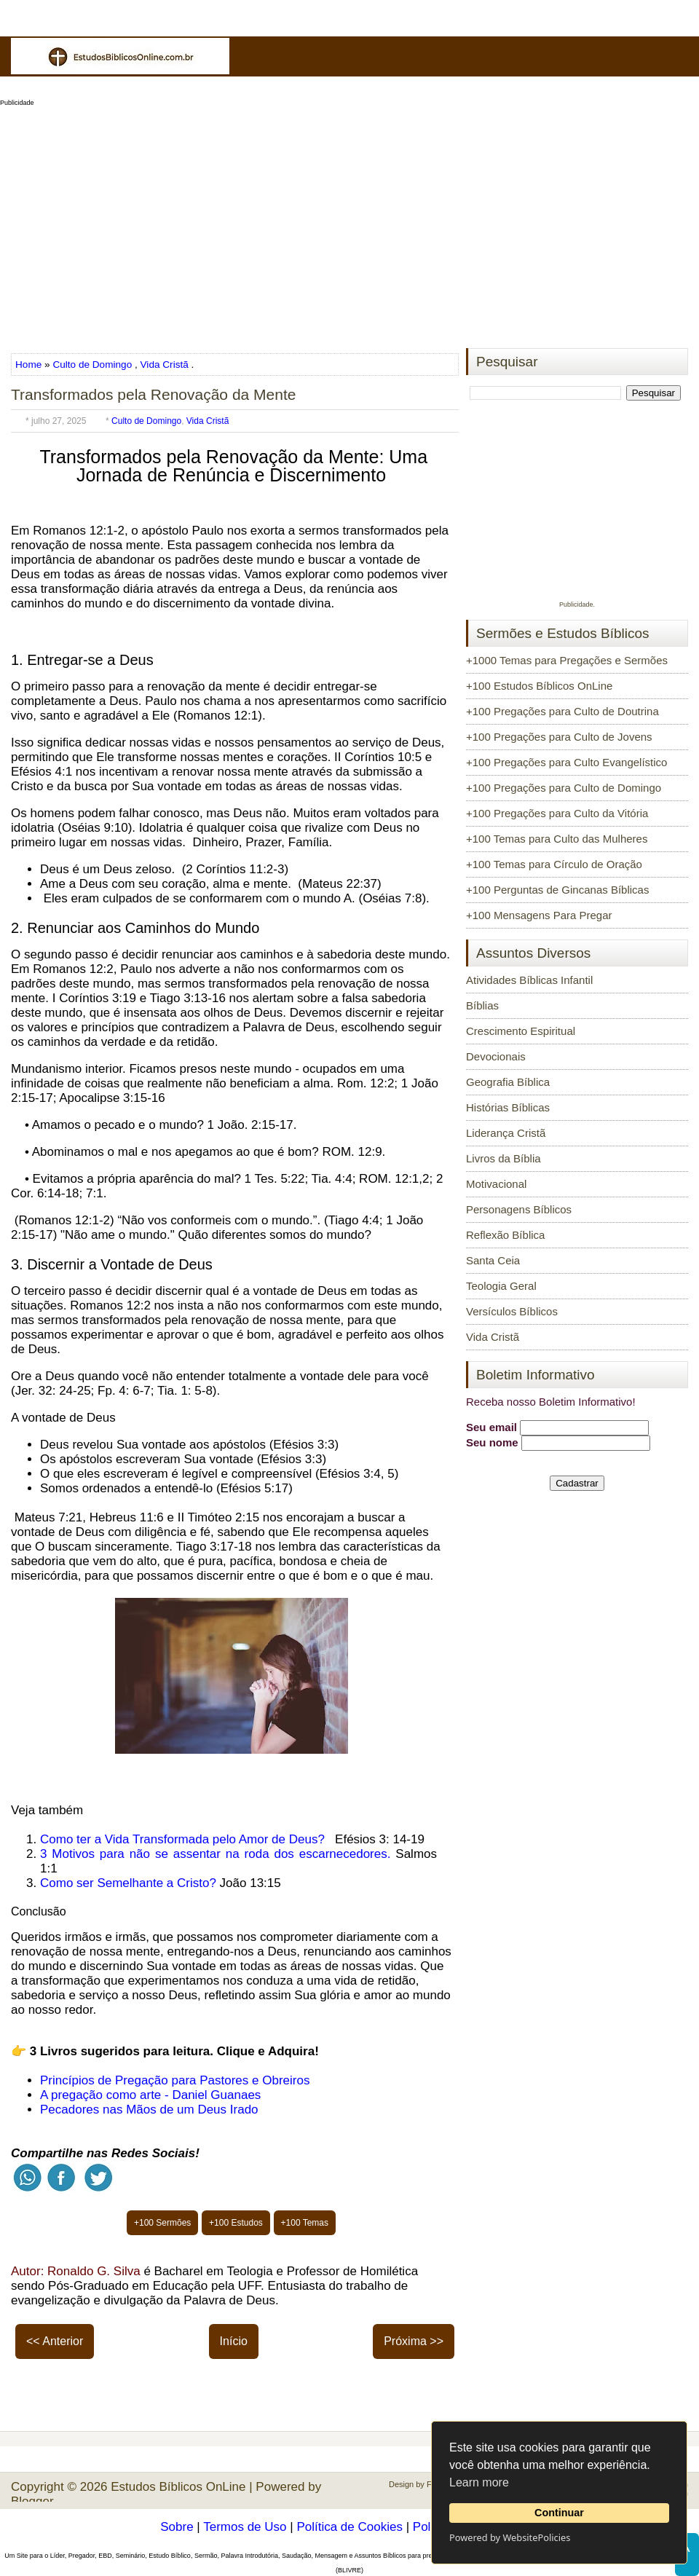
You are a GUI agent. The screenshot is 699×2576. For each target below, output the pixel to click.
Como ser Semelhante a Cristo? (128, 1883)
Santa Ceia (493, 1260)
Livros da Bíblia (503, 1158)
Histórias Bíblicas (508, 1107)
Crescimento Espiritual (520, 1031)
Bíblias (482, 1005)
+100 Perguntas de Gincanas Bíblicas (557, 889)
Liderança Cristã (505, 1133)
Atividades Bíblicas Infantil (529, 980)
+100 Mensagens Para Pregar (539, 915)
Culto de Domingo (92, 364)
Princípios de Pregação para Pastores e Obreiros (174, 2080)
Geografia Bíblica (508, 1082)
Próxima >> (413, 2341)
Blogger (32, 2501)
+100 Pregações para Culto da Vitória (557, 813)
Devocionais (496, 1056)
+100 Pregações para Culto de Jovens (559, 736)
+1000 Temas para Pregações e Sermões (567, 660)
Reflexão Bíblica (505, 1235)
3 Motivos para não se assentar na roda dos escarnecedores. (215, 1854)
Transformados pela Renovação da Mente (153, 394)
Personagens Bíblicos (519, 1209)
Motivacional (496, 1184)
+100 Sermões (162, 2223)
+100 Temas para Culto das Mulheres (556, 838)
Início (234, 2341)
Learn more (479, 2482)
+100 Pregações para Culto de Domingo (563, 787)
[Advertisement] (349, 223)
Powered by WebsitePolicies (509, 2537)
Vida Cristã (165, 364)
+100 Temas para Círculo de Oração (554, 864)
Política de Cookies (349, 2527)
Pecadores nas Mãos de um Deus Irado (149, 2109)
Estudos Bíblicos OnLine (178, 2487)
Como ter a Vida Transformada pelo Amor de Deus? (182, 1839)
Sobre (176, 2527)
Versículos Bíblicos (512, 1311)
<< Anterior (54, 2341)
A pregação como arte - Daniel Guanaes (150, 2095)
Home (29, 364)
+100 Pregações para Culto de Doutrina (562, 711)
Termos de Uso (244, 2527)
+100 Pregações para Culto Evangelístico (566, 762)
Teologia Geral (501, 1286)
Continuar (559, 2512)
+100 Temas (305, 2223)
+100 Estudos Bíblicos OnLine (539, 686)
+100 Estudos (236, 2223)
